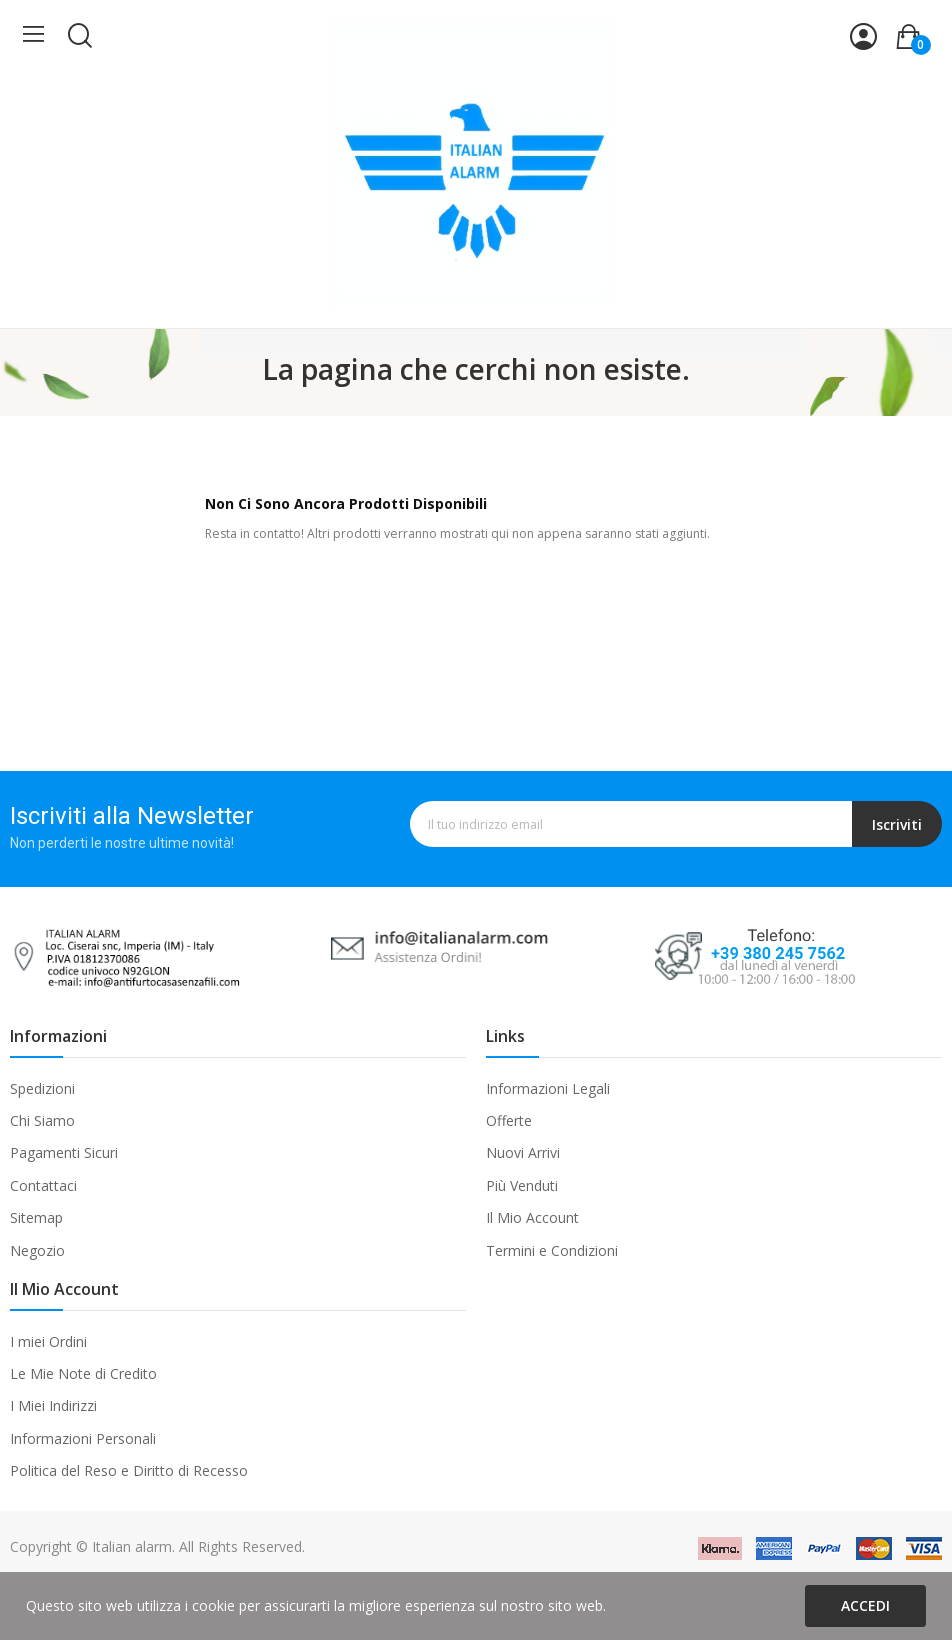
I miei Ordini (48, 1341)
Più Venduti (522, 1185)
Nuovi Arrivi (523, 1152)
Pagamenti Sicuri (64, 1152)
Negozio (37, 1250)
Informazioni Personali (83, 1438)
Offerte (509, 1120)
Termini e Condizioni (552, 1250)
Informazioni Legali (548, 1088)
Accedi (865, 1605)
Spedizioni (42, 1088)
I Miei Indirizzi (53, 1405)
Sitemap (36, 1217)
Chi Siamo (42, 1120)
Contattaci (43, 1185)
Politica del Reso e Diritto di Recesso (129, 1470)
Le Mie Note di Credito (83, 1373)
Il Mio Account (532, 1217)
